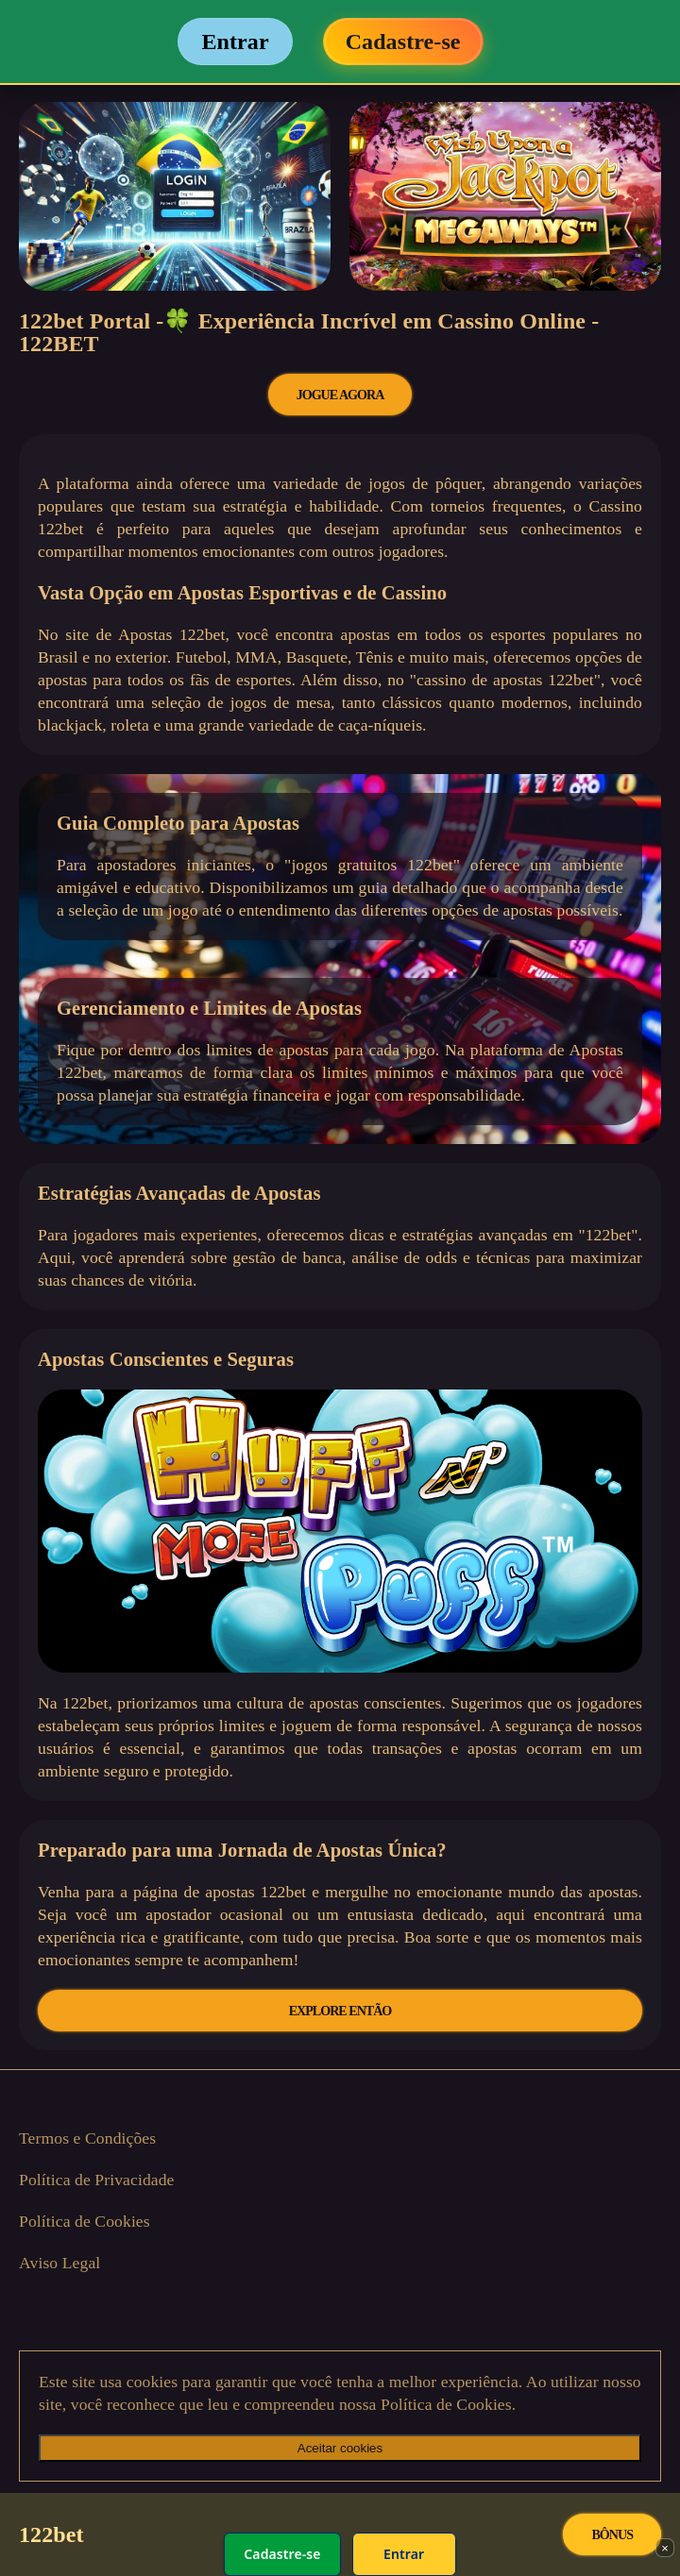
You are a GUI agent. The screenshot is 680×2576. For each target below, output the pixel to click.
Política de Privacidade (97, 2179)
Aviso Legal (59, 2262)
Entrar (403, 2554)
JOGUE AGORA (340, 394)
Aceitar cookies (340, 2448)
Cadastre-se (282, 2554)
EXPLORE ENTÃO (340, 2010)
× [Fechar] (665, 2548)
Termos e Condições (87, 2138)
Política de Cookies (84, 2221)
